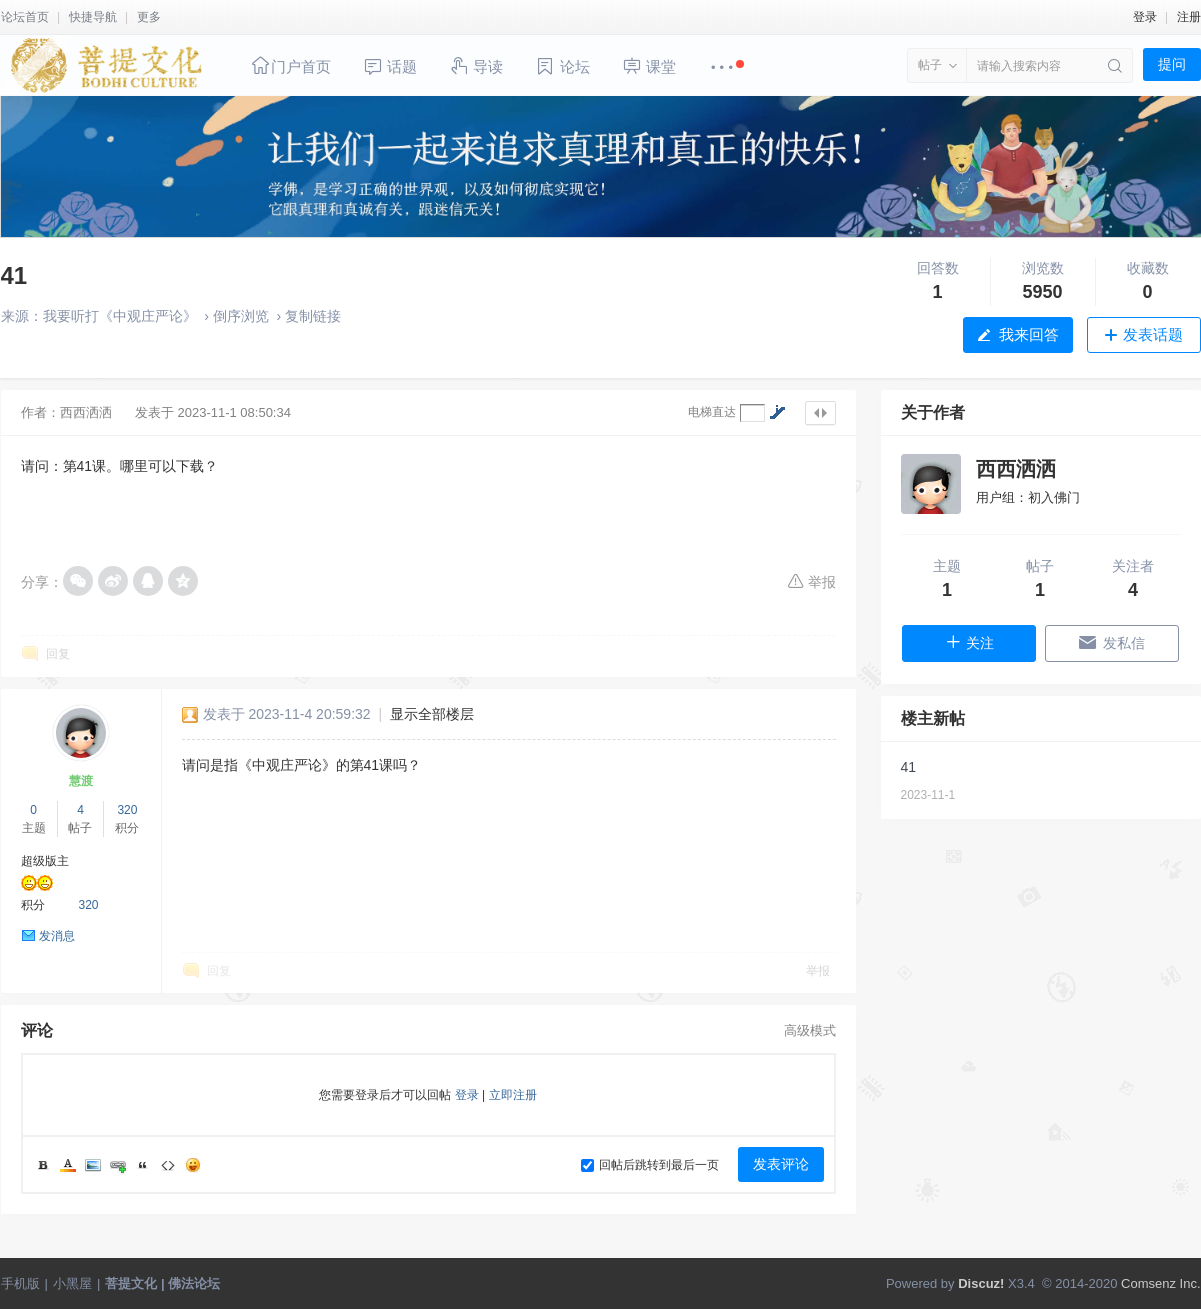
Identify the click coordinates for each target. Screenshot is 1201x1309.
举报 (811, 580)
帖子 (930, 65)
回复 (58, 654)
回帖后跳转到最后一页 (650, 1165)
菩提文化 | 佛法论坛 (162, 1283)
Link (118, 1165)
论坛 (562, 66)
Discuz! (981, 1283)
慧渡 (81, 781)
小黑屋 (72, 1283)
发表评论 (781, 1164)
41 (14, 275)
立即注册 (513, 1095)
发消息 (57, 936)
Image (93, 1165)
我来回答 (1029, 334)
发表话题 (1153, 334)
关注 (969, 642)
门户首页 (291, 65)
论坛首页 (25, 17)
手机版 (20, 1283)
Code (168, 1165)
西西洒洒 (86, 412)
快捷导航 (93, 17)
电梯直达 (712, 412)
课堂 (649, 65)
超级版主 (45, 861)
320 (127, 810)
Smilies (193, 1165)
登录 (1145, 17)
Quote (143, 1165)
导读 (476, 65)
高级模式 (810, 1030)
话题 (390, 66)
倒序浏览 (241, 316)
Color (68, 1165)
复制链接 (313, 316)
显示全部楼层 (432, 714)
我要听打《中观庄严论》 (120, 316)
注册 (1189, 17)
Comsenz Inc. (1160, 1283)
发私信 (1111, 642)
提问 (1172, 64)
